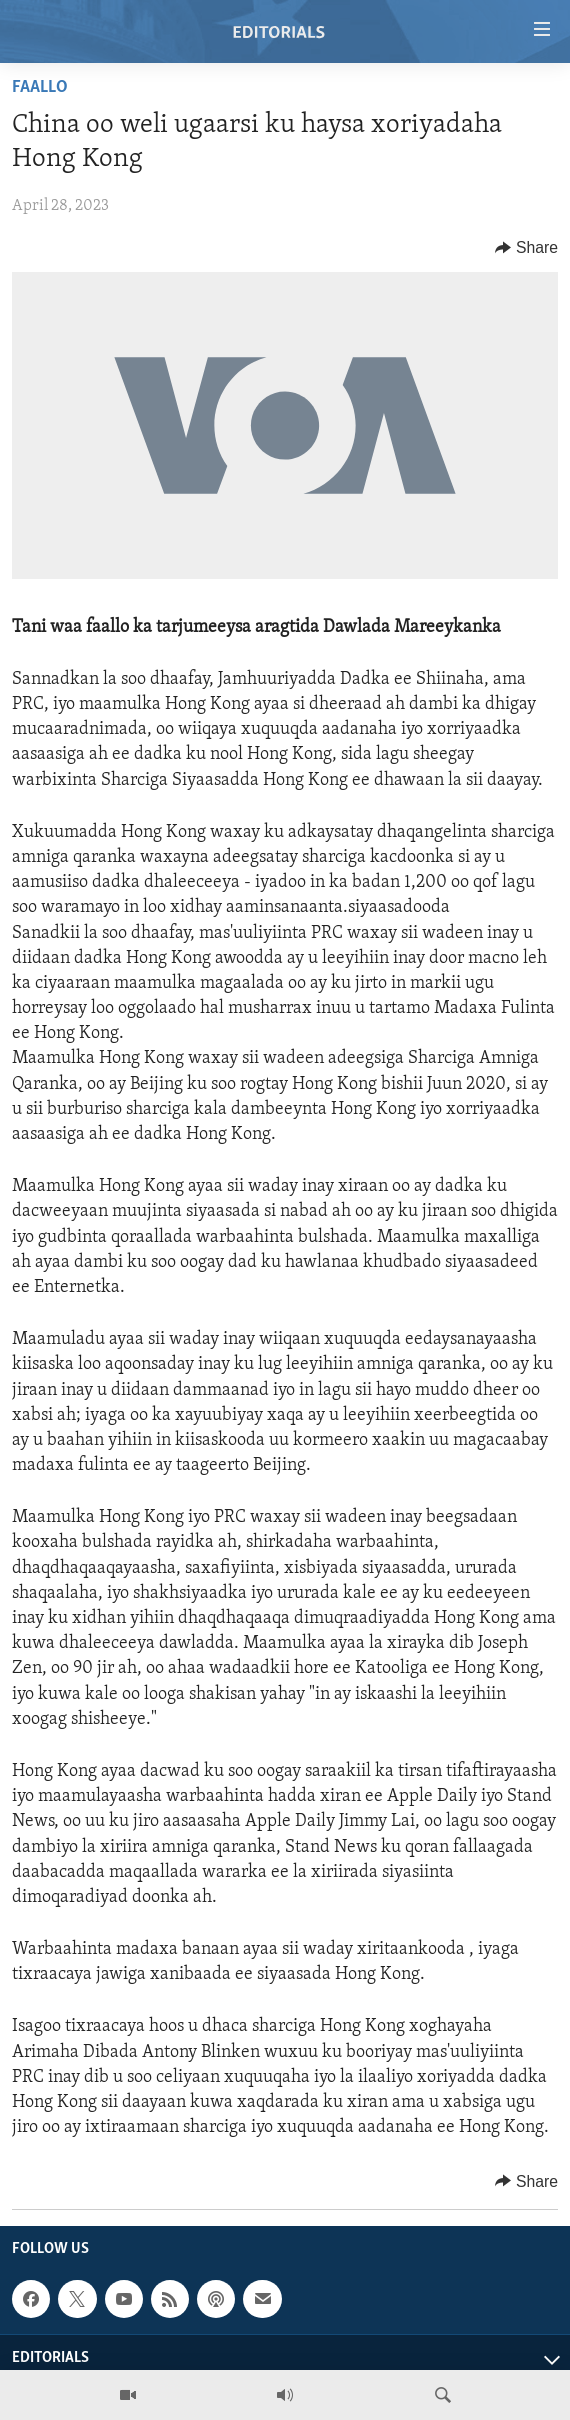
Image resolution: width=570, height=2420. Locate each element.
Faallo (40, 87)
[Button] (526, 248)
